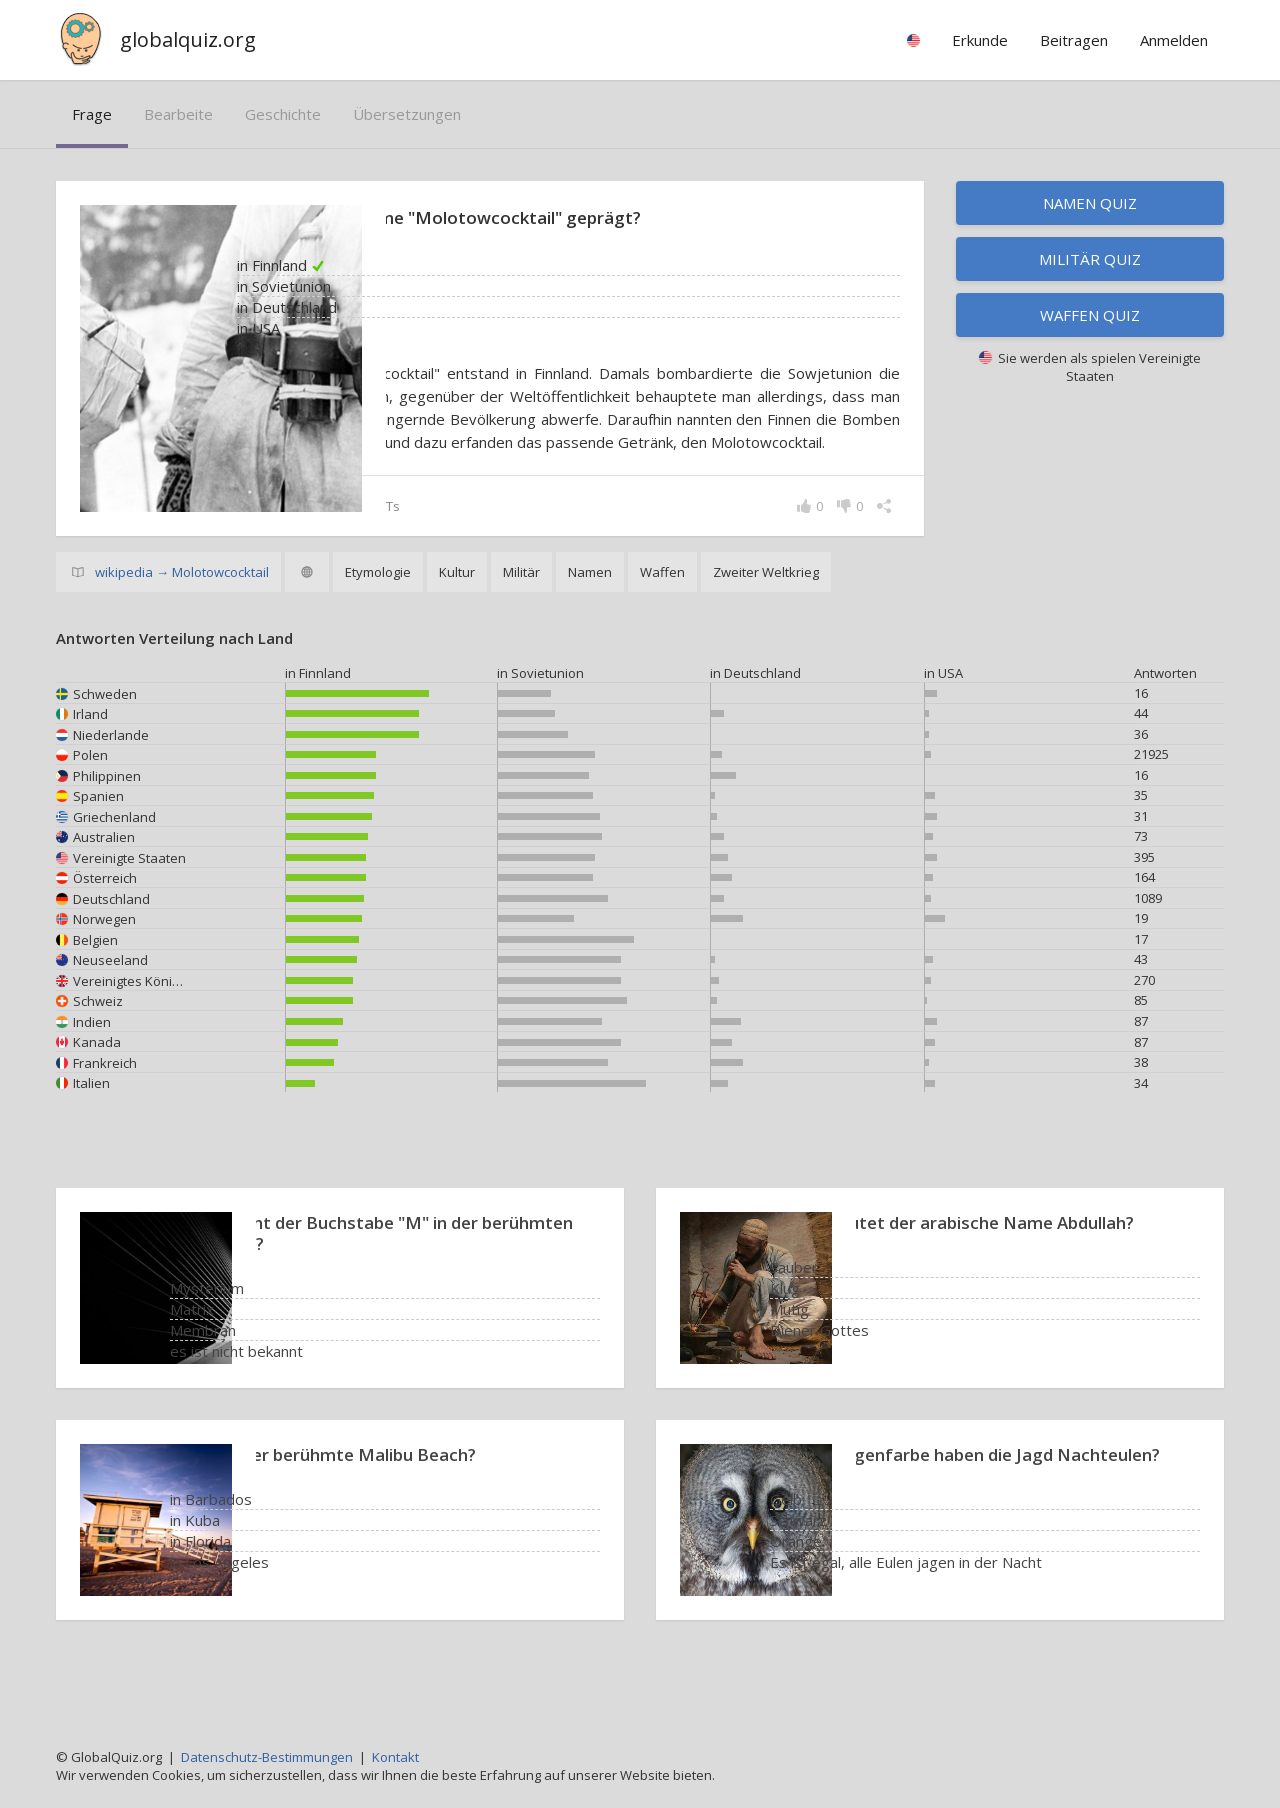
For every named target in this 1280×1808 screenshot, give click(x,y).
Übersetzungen (407, 114)
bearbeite (178, 114)
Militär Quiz (1090, 259)
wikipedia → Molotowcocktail (182, 618)
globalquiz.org (188, 39)
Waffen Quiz (1090, 315)
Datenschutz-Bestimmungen (267, 1757)
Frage (92, 114)
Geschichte (283, 114)
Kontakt (395, 1757)
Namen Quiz (1090, 203)
